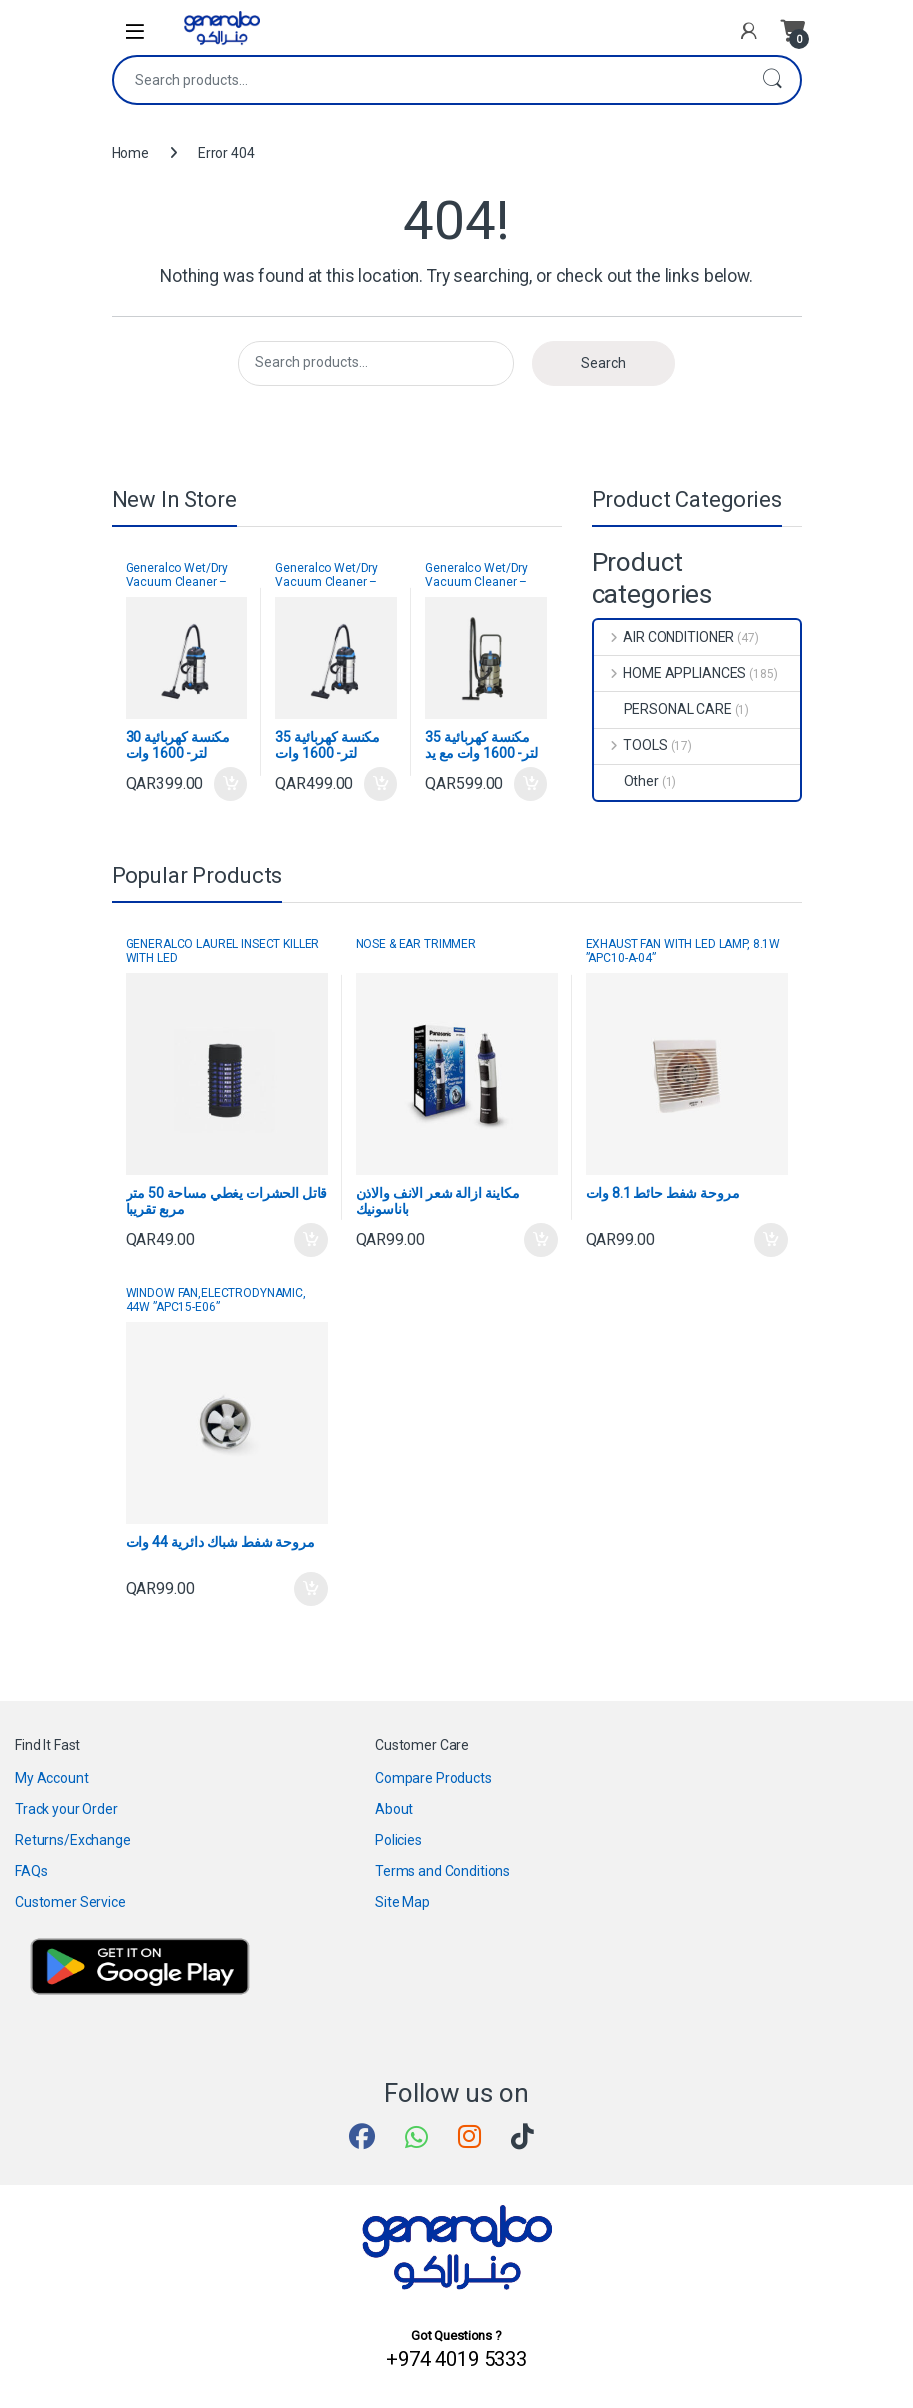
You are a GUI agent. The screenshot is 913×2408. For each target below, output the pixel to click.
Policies (398, 1840)
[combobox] (429, 80)
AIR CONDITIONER (664, 637)
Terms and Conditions (442, 1871)
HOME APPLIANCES (670, 673)
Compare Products (433, 1778)
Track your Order (66, 1809)
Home (130, 153)
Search (772, 80)
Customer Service (70, 1902)
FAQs (31, 1871)
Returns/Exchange (73, 1840)
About (394, 1809)
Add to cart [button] (231, 784)
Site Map (402, 1902)
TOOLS (631, 745)
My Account (52, 1778)
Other (626, 781)
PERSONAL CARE (663, 709)
